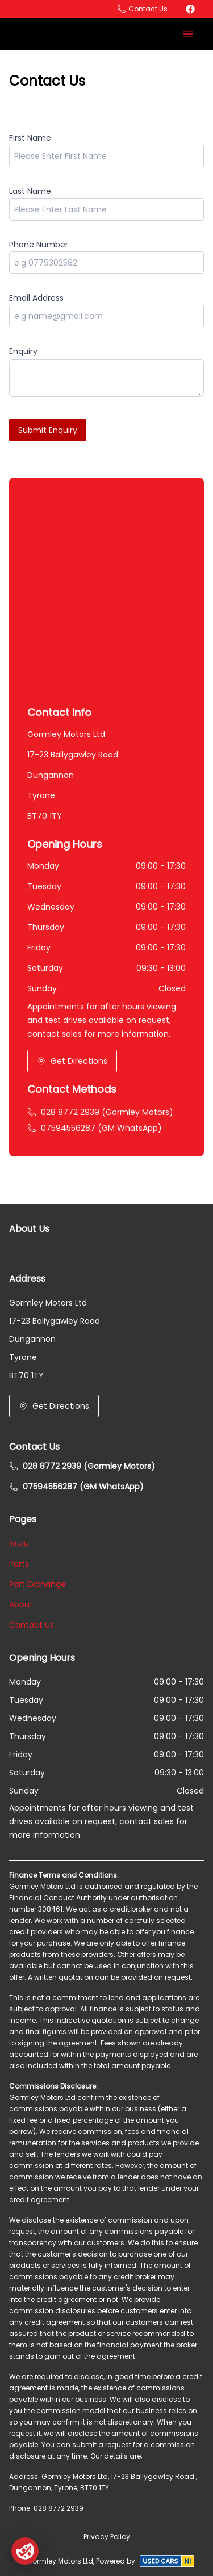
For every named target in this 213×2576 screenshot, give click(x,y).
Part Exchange (37, 1584)
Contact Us (31, 1625)
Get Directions (72, 1061)
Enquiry (23, 351)
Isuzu (19, 1543)
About (21, 1604)
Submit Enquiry (47, 430)
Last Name (30, 191)
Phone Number (38, 244)
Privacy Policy (106, 2536)
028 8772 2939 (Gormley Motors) (100, 1112)
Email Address (36, 298)
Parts (19, 1563)
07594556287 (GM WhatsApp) (94, 1128)
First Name (30, 138)
